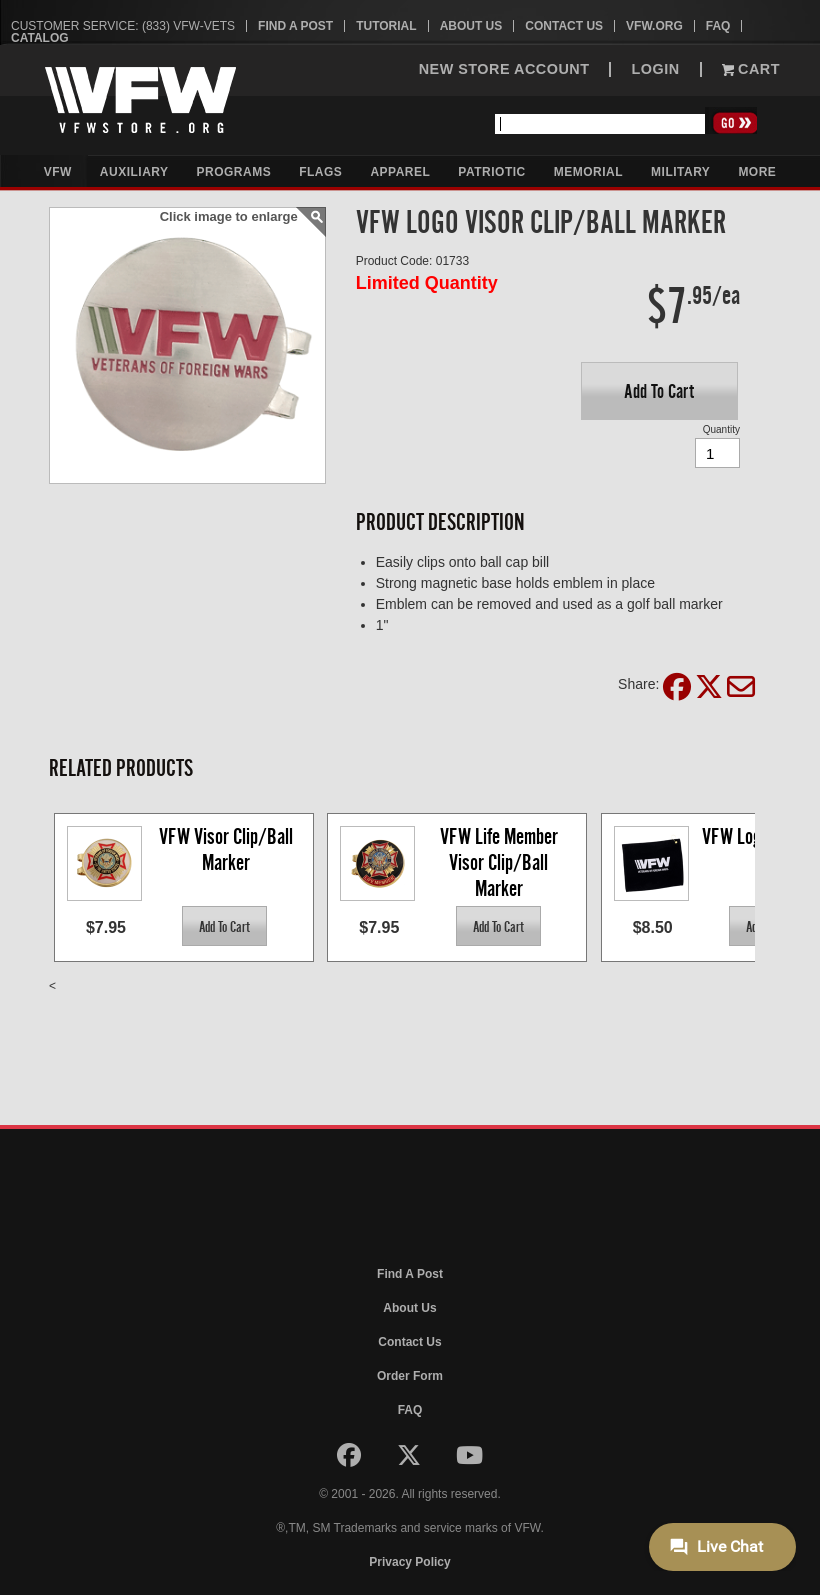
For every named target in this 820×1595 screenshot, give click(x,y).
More (757, 172)
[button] (659, 391)
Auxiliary (134, 172)
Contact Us (564, 26)
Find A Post (295, 26)
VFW (58, 172)
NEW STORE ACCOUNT (504, 69)
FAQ (718, 26)
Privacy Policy (409, 1562)
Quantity (721, 429)
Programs (234, 172)
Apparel (400, 172)
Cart (751, 69)
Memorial (588, 172)
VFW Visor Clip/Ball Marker (228, 849)
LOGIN (655, 69)
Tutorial (386, 26)
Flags (320, 172)
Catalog (40, 38)
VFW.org (654, 26)
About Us (471, 26)
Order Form (410, 1376)
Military (680, 172)
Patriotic (491, 172)
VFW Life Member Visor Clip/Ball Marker (501, 861)
